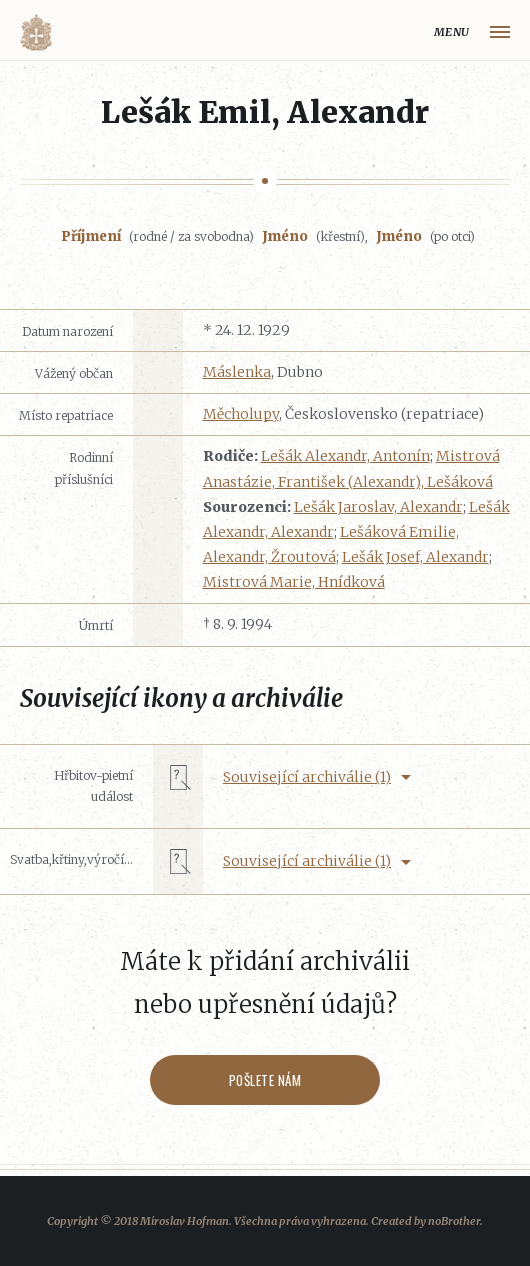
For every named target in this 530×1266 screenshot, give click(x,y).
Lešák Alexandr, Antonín (345, 456)
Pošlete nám (265, 1080)
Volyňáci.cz (36, 32)
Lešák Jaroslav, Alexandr (378, 507)
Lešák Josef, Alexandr (415, 557)
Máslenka (237, 372)
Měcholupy (241, 414)
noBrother (454, 1221)
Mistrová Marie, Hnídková (294, 582)
